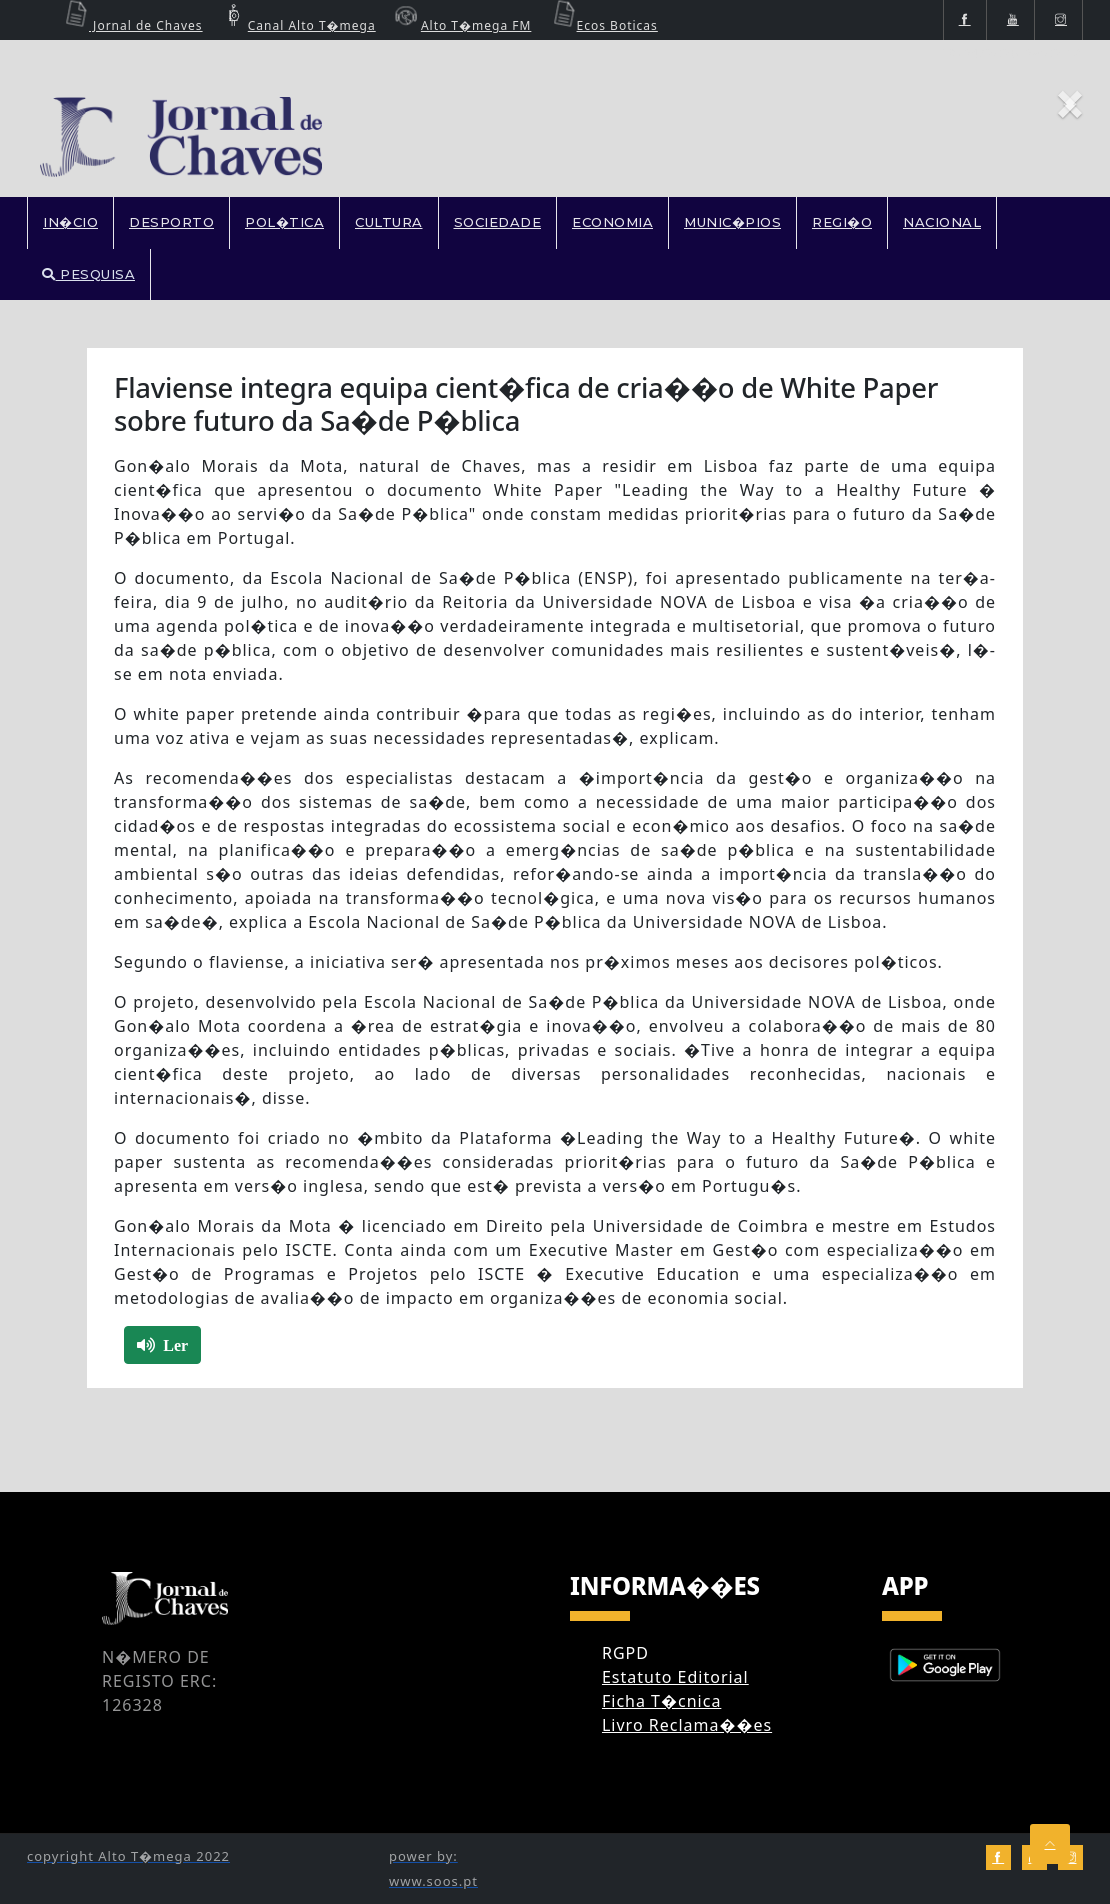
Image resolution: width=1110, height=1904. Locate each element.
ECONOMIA (612, 222)
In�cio (70, 222)
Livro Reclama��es (687, 1725)
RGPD (625, 1653)
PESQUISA (88, 274)
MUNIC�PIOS (732, 222)
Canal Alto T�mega (297, 25)
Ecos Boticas (602, 25)
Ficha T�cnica (661, 1701)
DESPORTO (171, 222)
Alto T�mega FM (461, 25)
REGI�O (842, 222)
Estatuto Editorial (675, 1677)
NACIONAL (942, 222)
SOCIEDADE (498, 222)
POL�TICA (284, 222)
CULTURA (389, 222)
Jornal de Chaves (131, 25)
